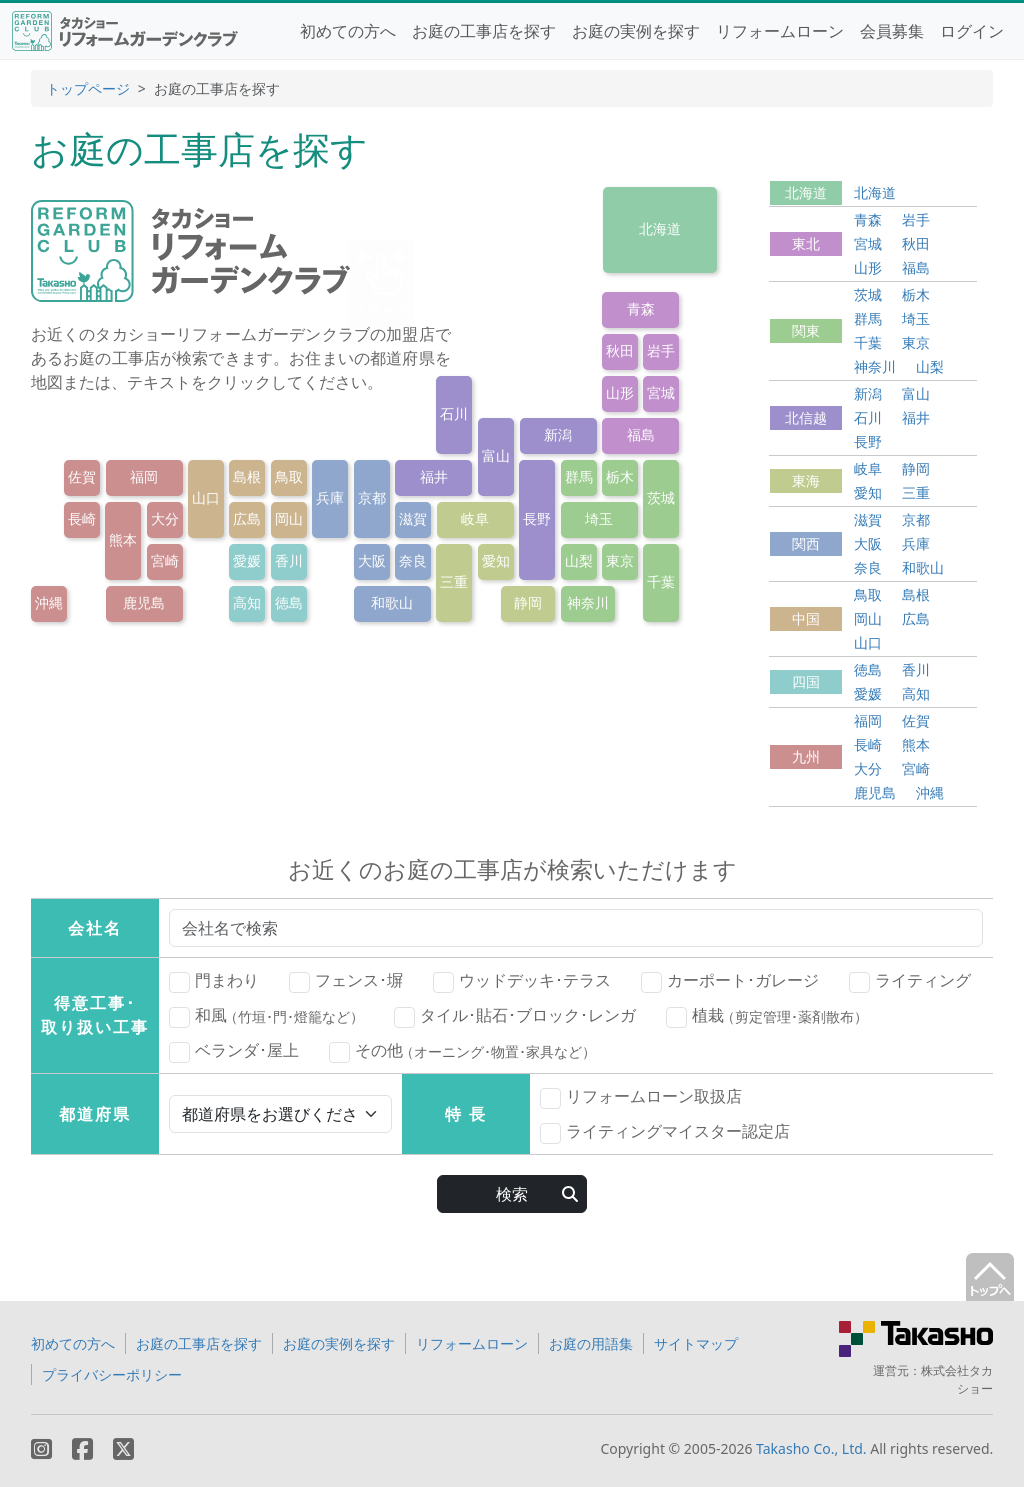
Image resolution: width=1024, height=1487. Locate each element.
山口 (206, 497)
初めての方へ (348, 31)
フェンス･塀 (346, 981)
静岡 (528, 602)
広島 (247, 518)
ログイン (972, 31)
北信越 (806, 417)
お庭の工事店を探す (484, 31)
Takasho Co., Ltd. (811, 1448)
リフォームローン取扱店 (641, 1097)
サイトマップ (696, 1343)
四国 (806, 681)
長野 (537, 518)
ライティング (910, 981)
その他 (462, 1051)
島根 (247, 476)
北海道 (660, 228)
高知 (247, 602)
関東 (806, 330)
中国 (806, 618)
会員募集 (892, 31)
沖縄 (49, 602)
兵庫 (330, 497)
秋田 (620, 350)
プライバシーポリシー (112, 1374)
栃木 (620, 476)
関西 (806, 543)
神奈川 (588, 602)
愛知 (496, 560)
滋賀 (413, 518)
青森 (641, 308)
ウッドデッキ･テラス (522, 981)
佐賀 (82, 476)
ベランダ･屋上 (234, 1051)
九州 (806, 756)
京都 (372, 497)
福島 (641, 434)
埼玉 (599, 518)
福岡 (144, 476)
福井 (434, 476)
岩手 (661, 350)
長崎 (82, 518)
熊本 (123, 539)
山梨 (579, 560)
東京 (620, 560)
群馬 (579, 476)
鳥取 (289, 476)
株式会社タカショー (957, 1379)
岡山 (289, 518)
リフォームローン (780, 31)
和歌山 (392, 602)
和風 (266, 1016)
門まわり (214, 981)
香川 (289, 560)
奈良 (413, 560)
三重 (454, 581)
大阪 (372, 560)
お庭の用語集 (591, 1343)
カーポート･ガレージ (730, 981)
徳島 (289, 602)
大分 (165, 518)
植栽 (767, 1016)
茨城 (661, 497)
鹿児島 (144, 602)
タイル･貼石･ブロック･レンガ (515, 1016)
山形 (620, 392)
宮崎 (165, 560)
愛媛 (247, 560)
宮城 (661, 392)
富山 (496, 455)
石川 (454, 413)
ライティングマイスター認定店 (665, 1132)
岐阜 (475, 518)
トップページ (88, 88)
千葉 (661, 581)
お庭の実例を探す (636, 31)
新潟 (558, 434)
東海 (806, 480)
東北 (806, 243)
